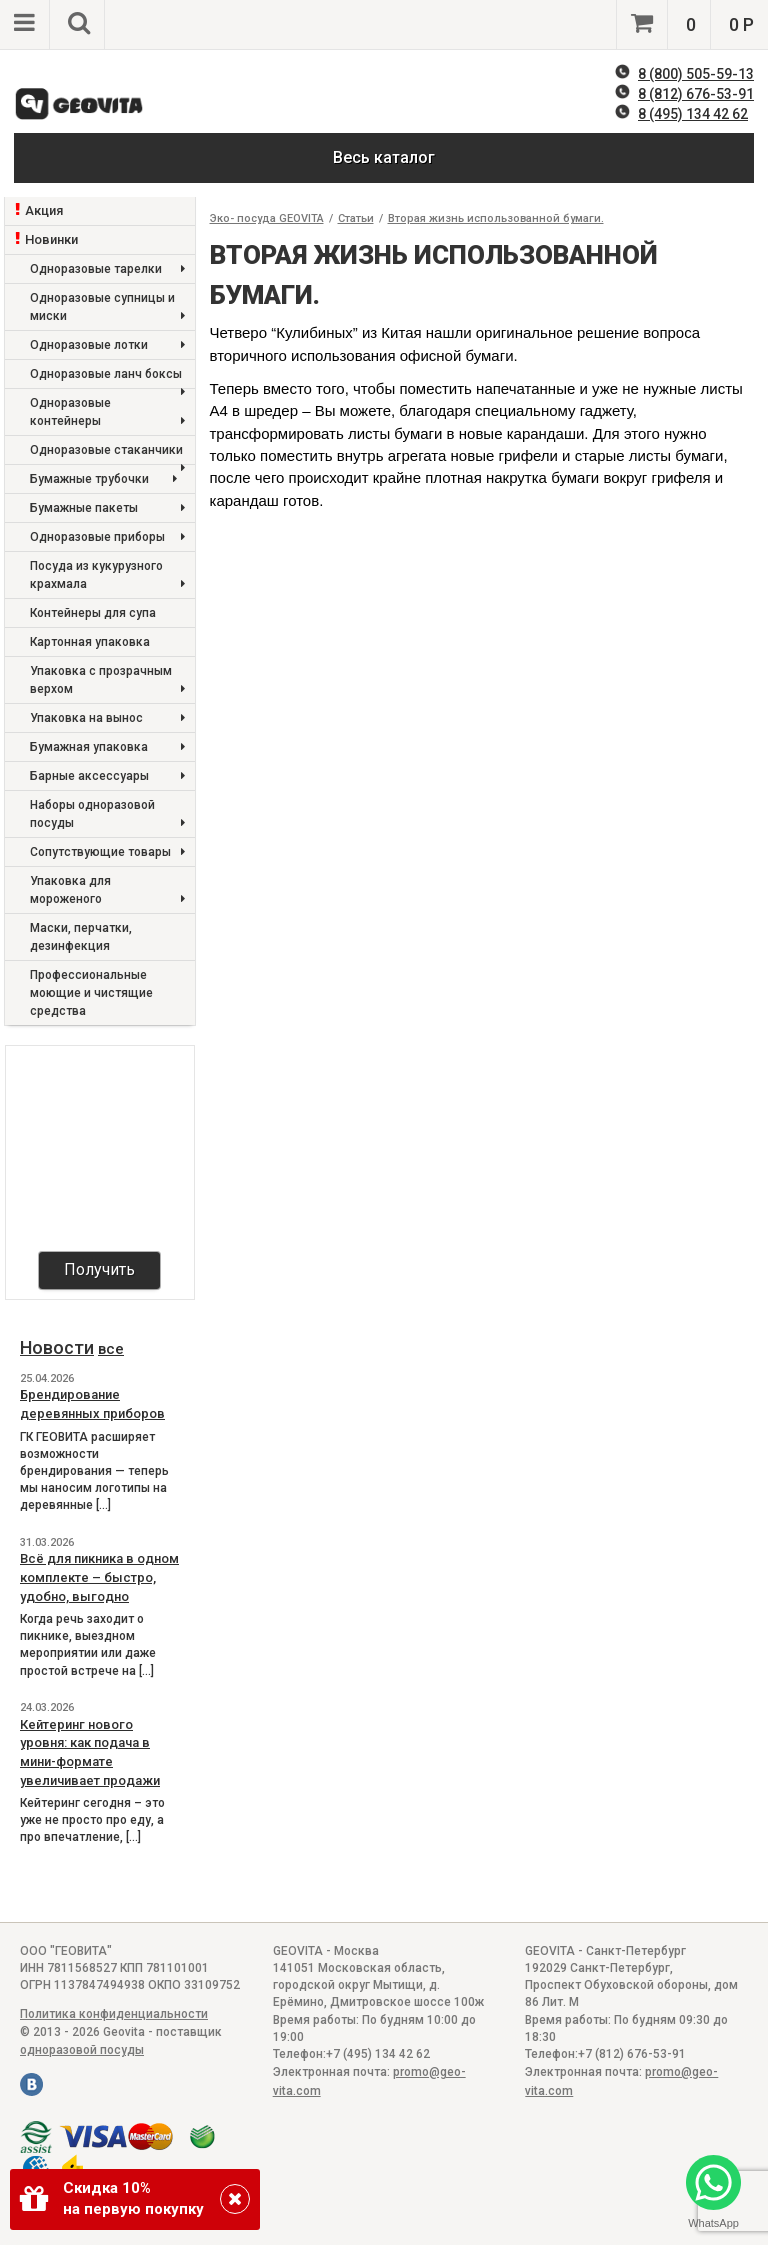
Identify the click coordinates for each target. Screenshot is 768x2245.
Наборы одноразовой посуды (107, 815)
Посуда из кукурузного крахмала (107, 576)
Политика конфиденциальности (114, 2014)
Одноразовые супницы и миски (107, 308)
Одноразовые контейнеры (107, 413)
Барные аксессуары (107, 776)
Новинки (51, 239)
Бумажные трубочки (103, 479)
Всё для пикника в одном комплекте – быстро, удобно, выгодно (99, 1577)
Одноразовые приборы (107, 537)
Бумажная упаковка (107, 747)
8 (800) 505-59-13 (696, 74)
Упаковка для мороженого (107, 891)
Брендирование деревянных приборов (92, 1404)
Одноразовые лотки (107, 345)
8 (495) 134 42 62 (693, 114)
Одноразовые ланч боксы (107, 377)
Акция (44, 210)
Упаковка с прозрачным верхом (107, 681)
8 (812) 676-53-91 (696, 94)
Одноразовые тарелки (107, 269)
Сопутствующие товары (107, 852)
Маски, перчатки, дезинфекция (81, 937)
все (111, 1349)
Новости (57, 1347)
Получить (99, 1269)
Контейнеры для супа (93, 613)
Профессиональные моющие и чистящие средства (91, 993)
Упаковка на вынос (107, 718)
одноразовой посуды (82, 2050)
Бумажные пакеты (107, 508)
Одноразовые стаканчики (107, 453)
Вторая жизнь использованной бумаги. (496, 218)
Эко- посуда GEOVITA (267, 218)
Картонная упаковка (90, 642)
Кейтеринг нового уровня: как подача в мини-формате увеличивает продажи (90, 1752)
